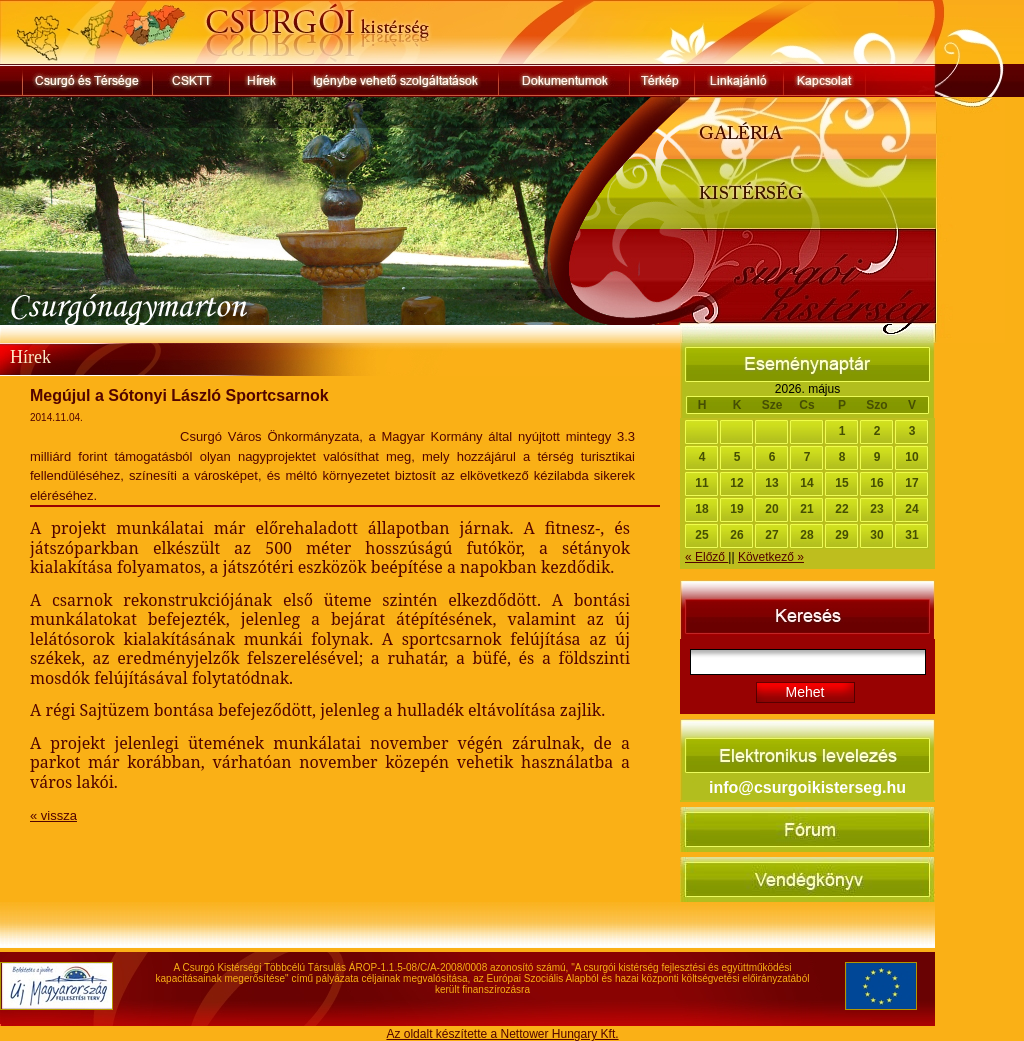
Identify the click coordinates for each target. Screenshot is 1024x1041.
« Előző (706, 557)
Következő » (771, 557)
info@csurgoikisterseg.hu (807, 787)
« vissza (53, 815)
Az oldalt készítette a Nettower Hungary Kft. (502, 1034)
